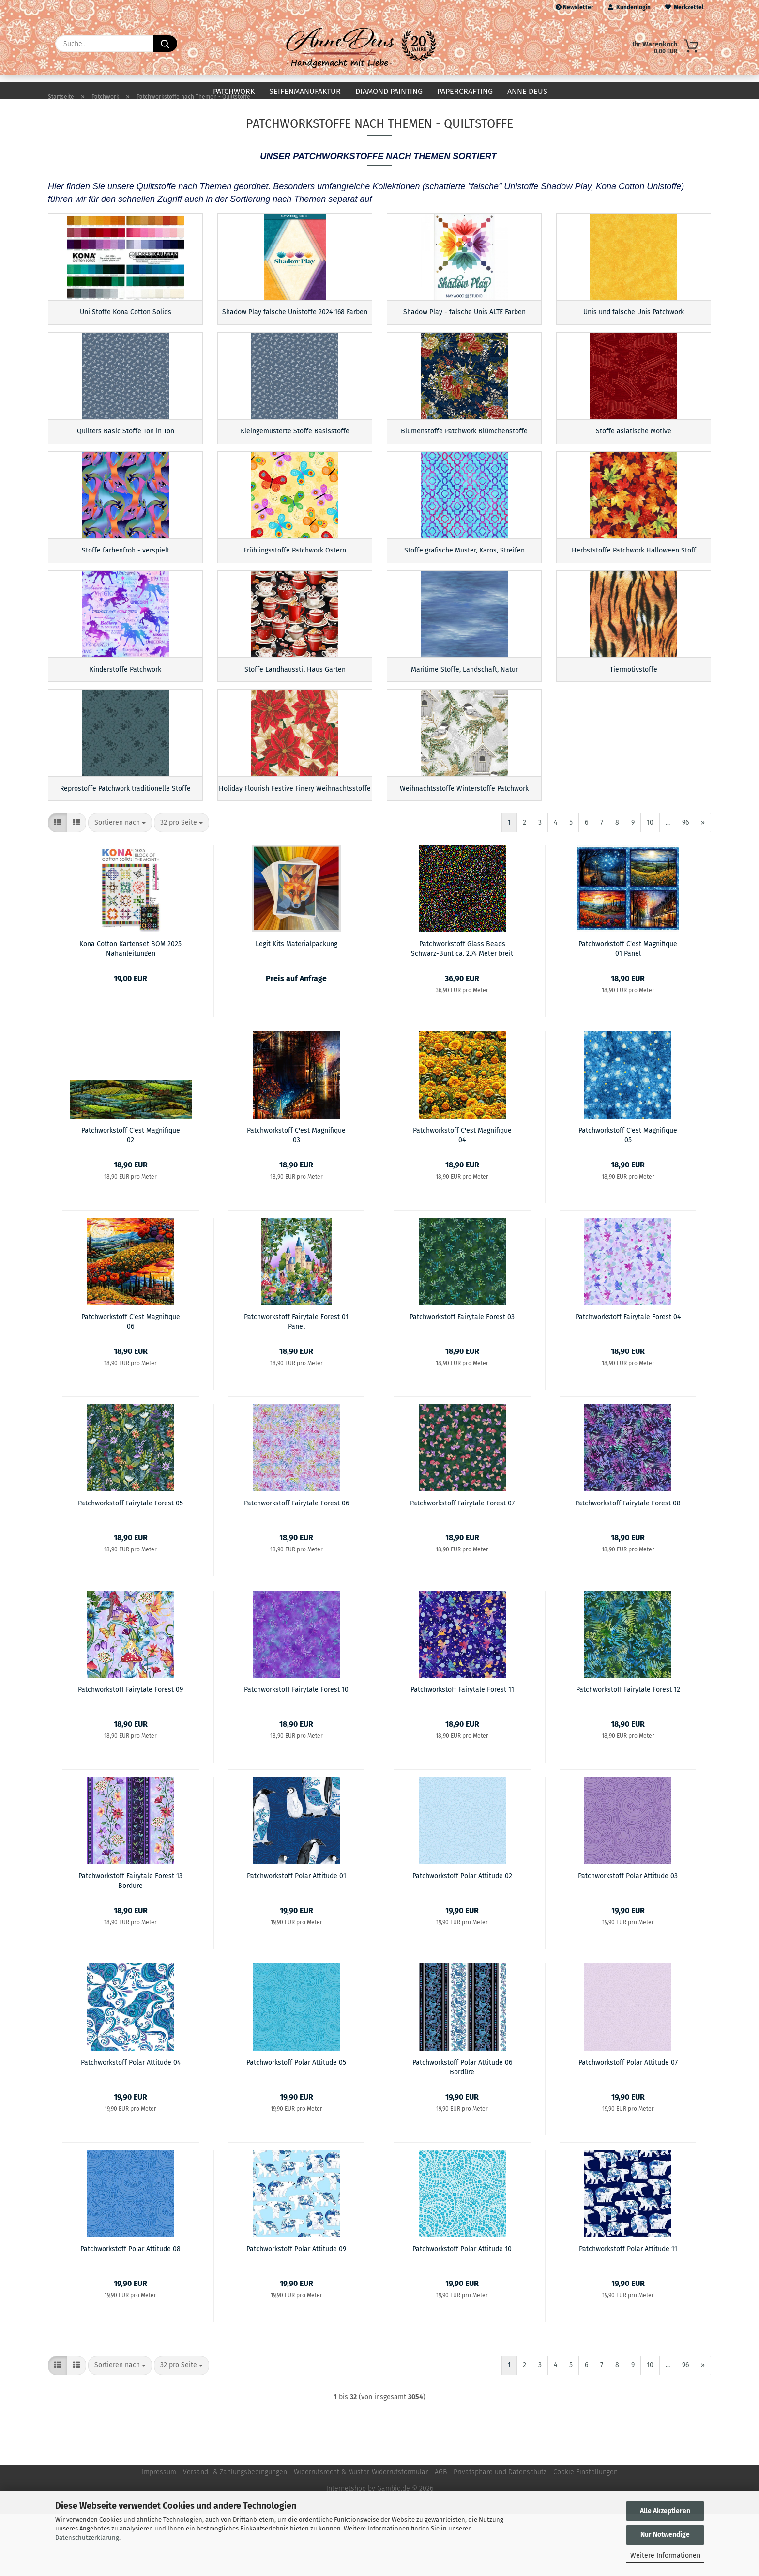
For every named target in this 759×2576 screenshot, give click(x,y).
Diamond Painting (389, 91)
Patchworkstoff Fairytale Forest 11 (462, 1752)
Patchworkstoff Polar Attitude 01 (296, 1938)
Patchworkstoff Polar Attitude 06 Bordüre (462, 2129)
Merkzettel (684, 7)
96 (685, 885)
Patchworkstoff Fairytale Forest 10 (296, 1752)
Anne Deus (527, 91)
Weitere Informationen (665, 2555)
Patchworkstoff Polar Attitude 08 (130, 2311)
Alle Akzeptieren (665, 2511)
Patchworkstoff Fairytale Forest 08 (628, 1566)
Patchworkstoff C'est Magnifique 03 (296, 1197)
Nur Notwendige (665, 2534)
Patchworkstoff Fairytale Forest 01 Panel (296, 1383)
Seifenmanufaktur (305, 91)
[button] (57, 885)
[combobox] (120, 885)
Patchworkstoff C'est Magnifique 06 (130, 1383)
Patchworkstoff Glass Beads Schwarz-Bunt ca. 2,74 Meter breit (462, 1010)
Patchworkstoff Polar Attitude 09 (296, 2311)
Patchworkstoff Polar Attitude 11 (628, 2311)
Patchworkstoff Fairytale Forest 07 (462, 1566)
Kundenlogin (629, 7)
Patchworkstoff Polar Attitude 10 (462, 2311)
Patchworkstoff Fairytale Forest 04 (628, 1379)
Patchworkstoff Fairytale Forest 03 (462, 1379)
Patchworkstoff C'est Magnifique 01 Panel (627, 1010)
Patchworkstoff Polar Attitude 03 (628, 1938)
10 (650, 885)
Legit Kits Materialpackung (296, 1006)
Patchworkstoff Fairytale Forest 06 (296, 1566)
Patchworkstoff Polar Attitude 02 (462, 1938)
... (668, 885)
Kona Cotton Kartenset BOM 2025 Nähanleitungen (130, 1010)
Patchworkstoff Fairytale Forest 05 (130, 1566)
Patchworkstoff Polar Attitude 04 (131, 2125)
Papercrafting (465, 91)
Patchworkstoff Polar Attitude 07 (628, 2125)
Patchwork (234, 91)
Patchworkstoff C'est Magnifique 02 (130, 1197)
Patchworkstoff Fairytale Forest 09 (130, 1752)
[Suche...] (165, 43)
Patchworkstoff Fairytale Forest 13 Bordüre (130, 1942)
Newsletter (574, 7)
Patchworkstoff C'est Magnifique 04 (462, 1197)
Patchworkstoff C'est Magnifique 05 (627, 1197)
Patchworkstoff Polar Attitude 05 (296, 2125)
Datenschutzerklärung (87, 2537)
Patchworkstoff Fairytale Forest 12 (628, 1752)
